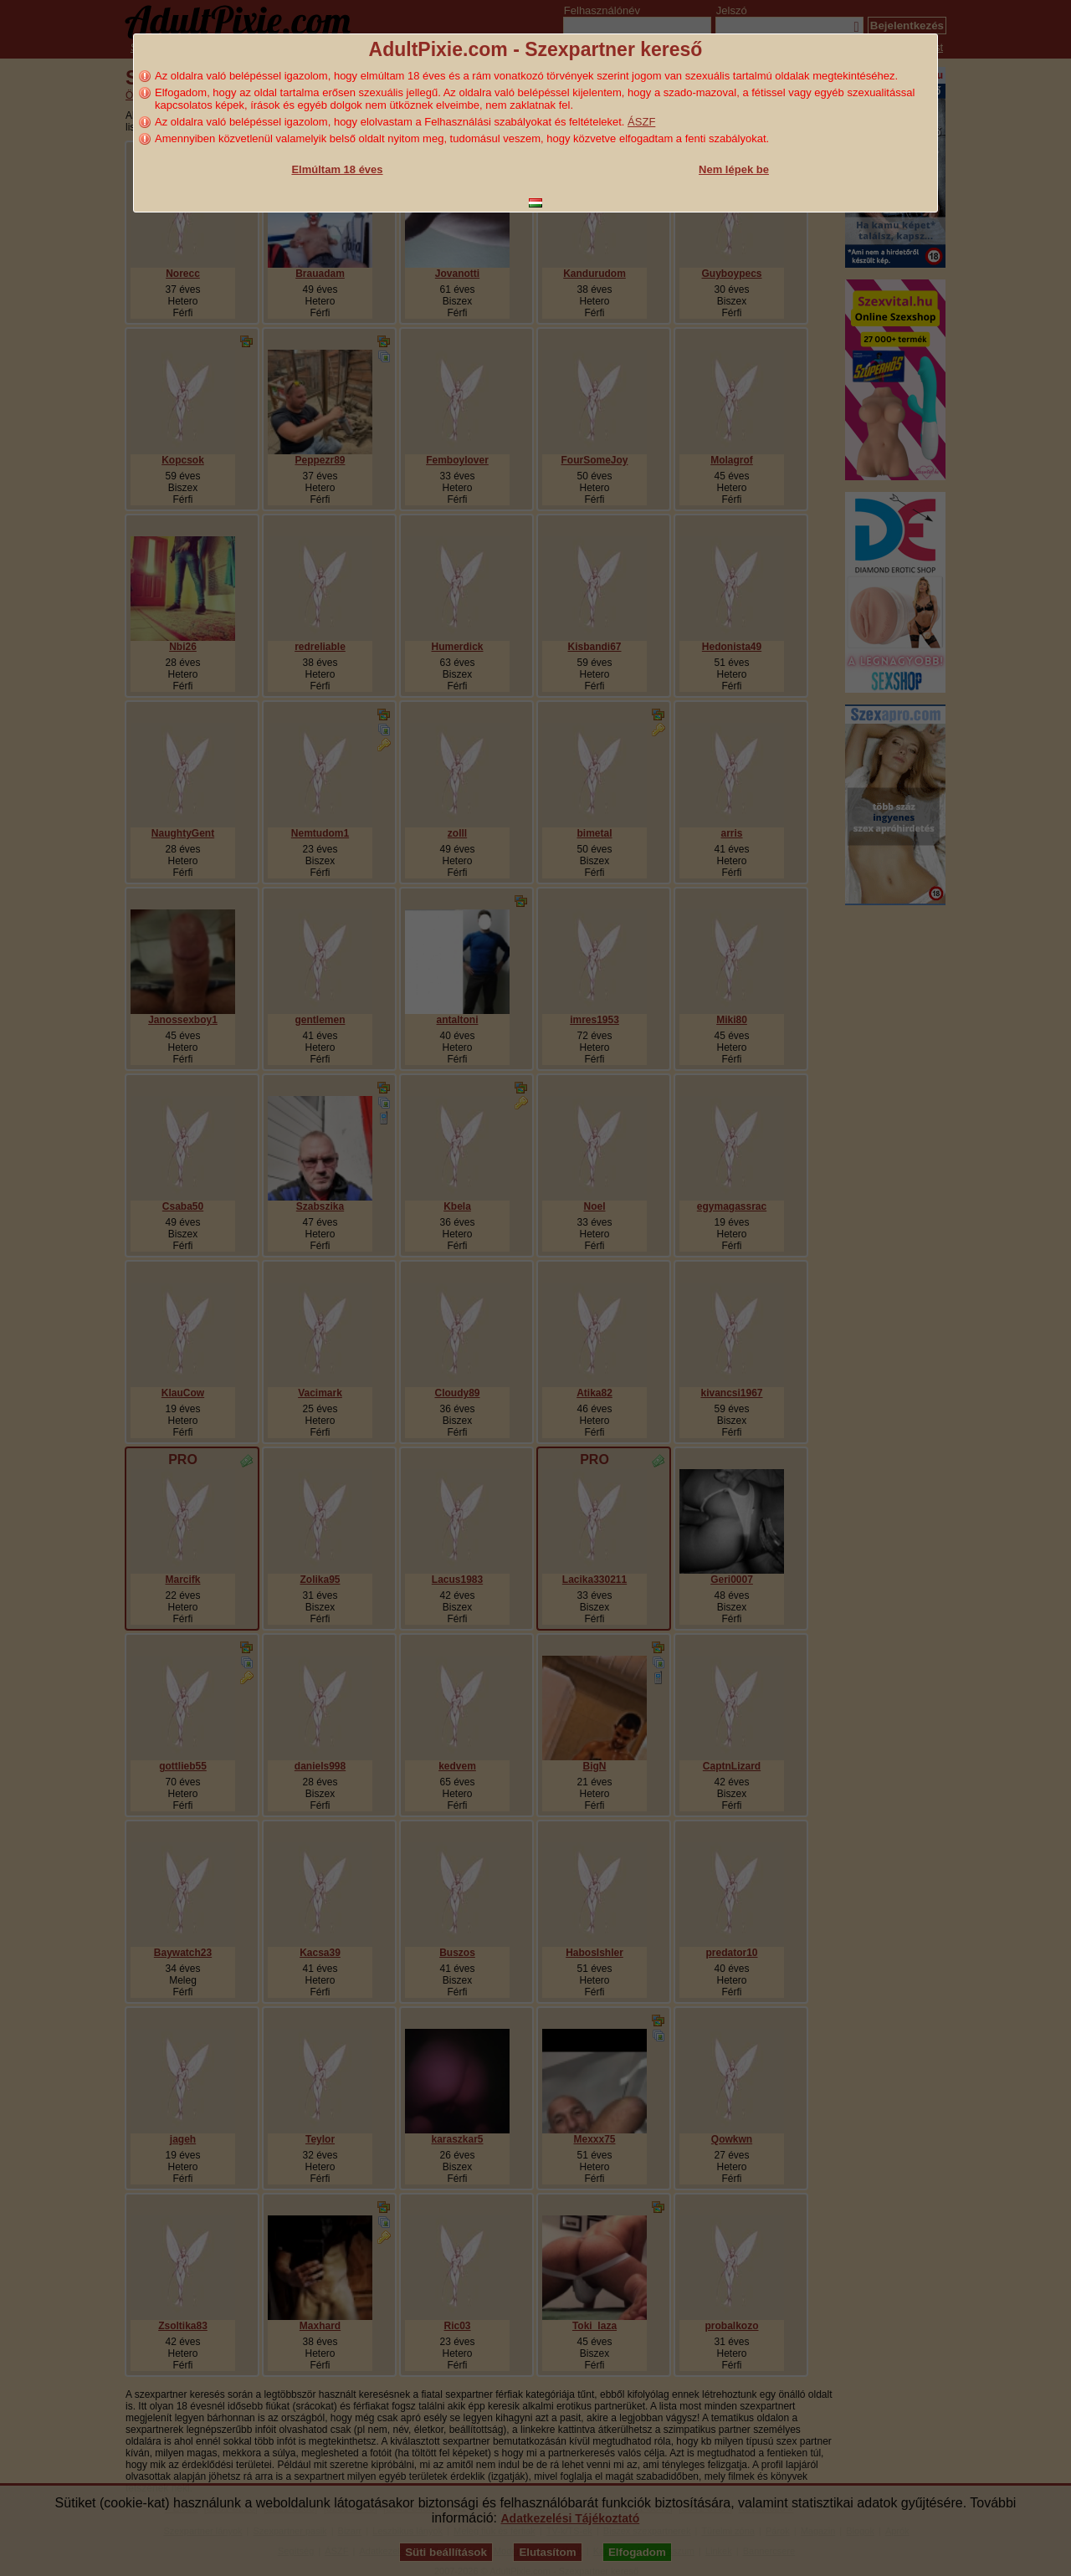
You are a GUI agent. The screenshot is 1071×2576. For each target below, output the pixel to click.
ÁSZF (641, 121)
